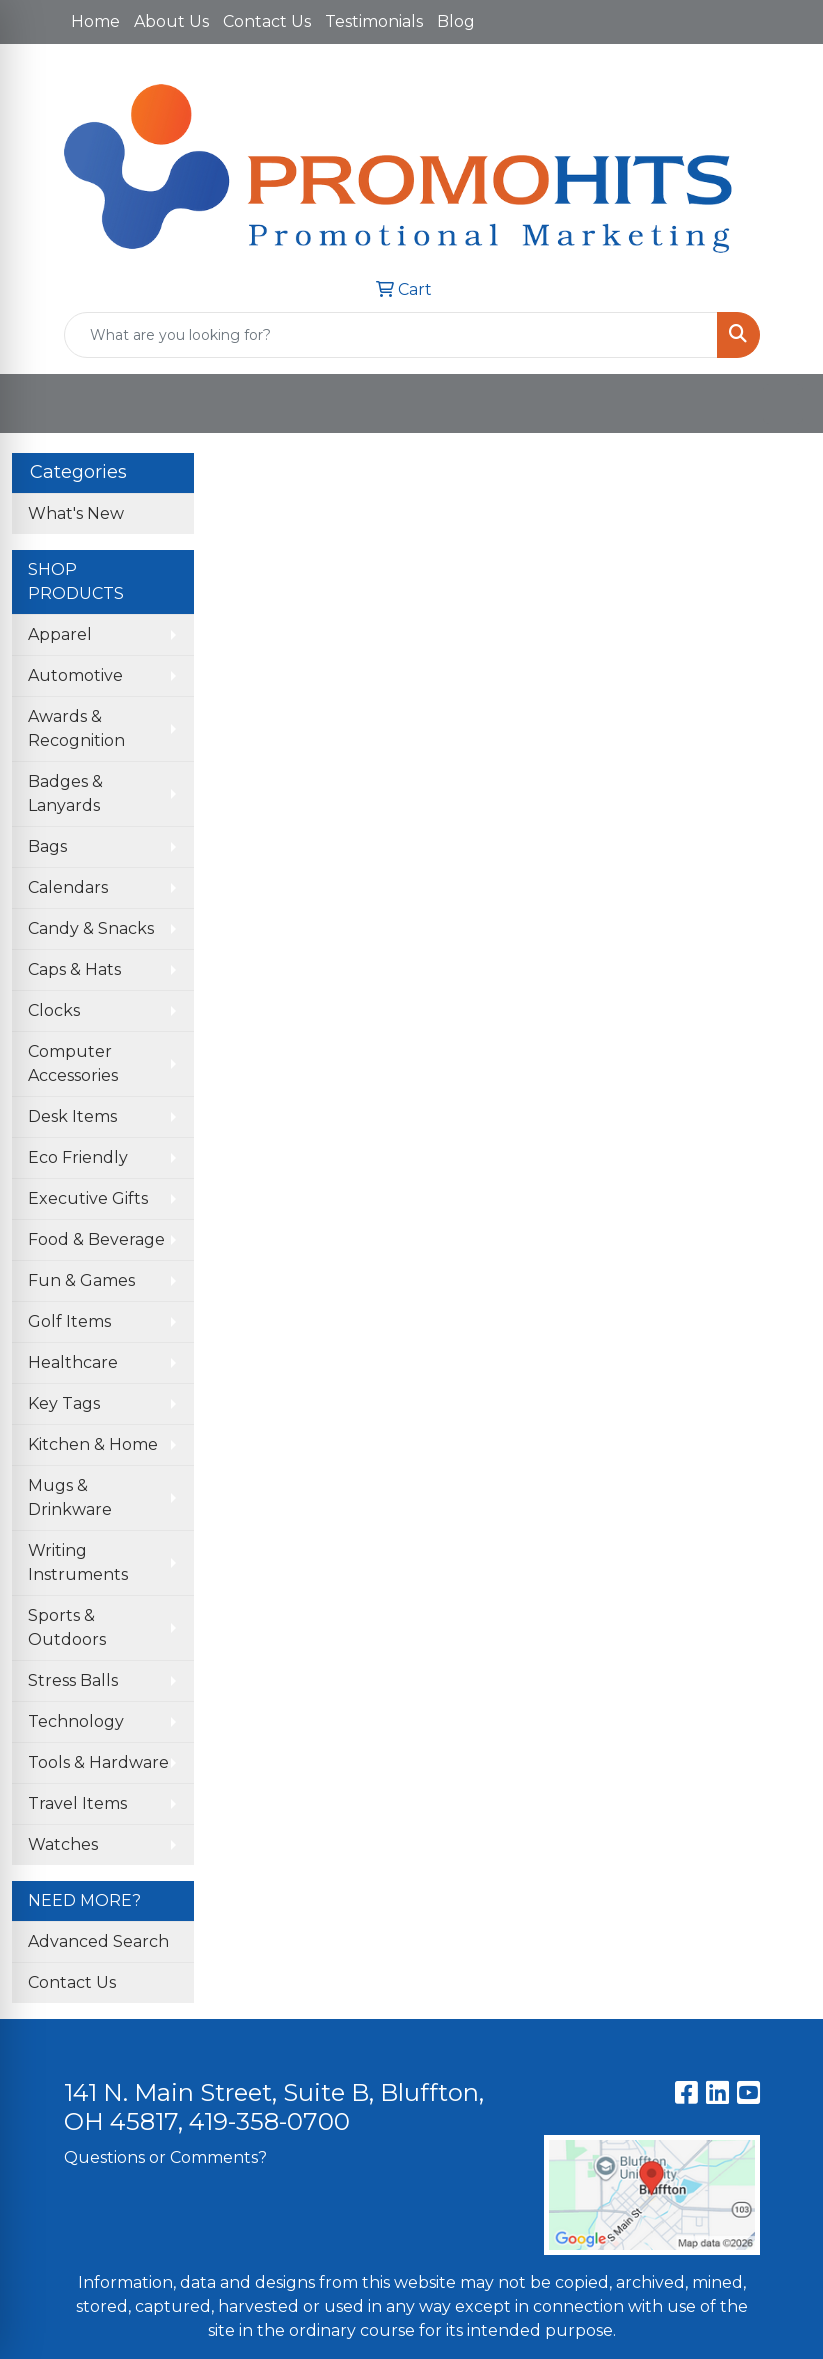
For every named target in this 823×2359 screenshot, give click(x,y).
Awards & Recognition (76, 728)
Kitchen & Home (93, 1444)
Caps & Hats (74, 969)
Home (95, 21)
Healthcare (73, 1362)
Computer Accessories (73, 1063)
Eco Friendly (78, 1157)
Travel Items (77, 1803)
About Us (171, 21)
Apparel (60, 634)
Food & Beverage (96, 1239)
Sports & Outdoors (67, 1627)
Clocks (54, 1010)
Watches (63, 1844)
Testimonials (374, 21)
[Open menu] (783, 404)
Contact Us (267, 21)
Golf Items (69, 1321)
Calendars (68, 887)
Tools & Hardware (98, 1762)
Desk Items (72, 1116)
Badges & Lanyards (65, 793)
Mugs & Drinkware (70, 1497)
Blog (456, 21)
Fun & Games (81, 1280)
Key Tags (64, 1403)
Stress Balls (73, 1680)
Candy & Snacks (91, 928)
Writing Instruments (78, 1562)
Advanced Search (98, 1941)
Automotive (75, 675)
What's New (76, 513)
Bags (47, 846)
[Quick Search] (391, 335)
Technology (76, 1721)
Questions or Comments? (165, 2157)
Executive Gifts (88, 1198)
